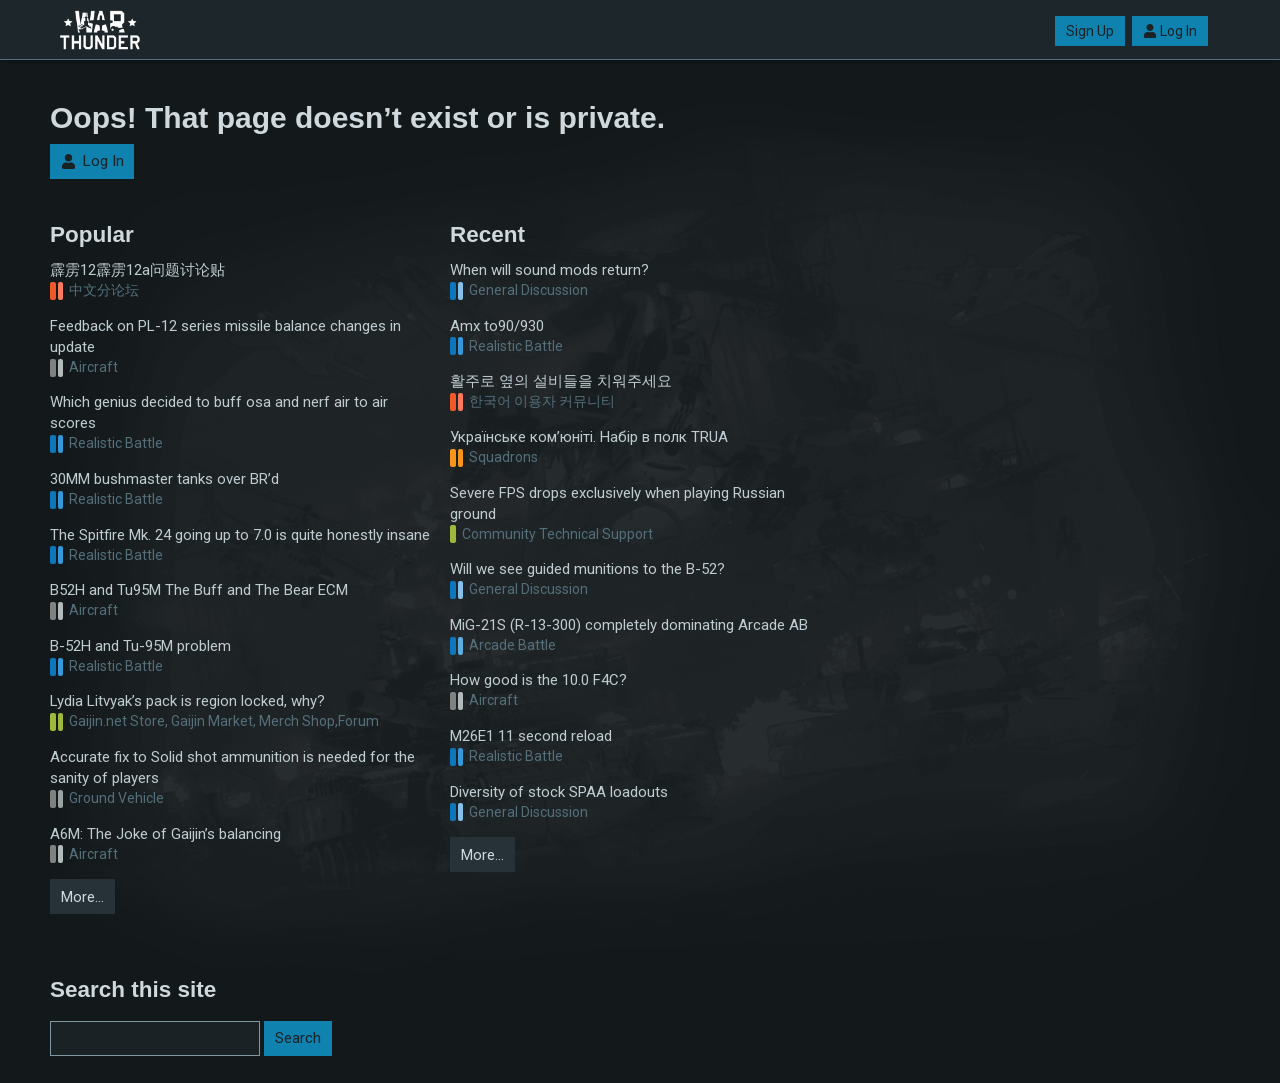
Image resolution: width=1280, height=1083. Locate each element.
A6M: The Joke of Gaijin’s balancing (165, 834)
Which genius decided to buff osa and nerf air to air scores (219, 412)
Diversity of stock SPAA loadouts (559, 792)
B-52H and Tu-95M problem (140, 646)
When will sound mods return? (549, 270)
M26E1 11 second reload (531, 736)
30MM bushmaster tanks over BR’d (164, 479)
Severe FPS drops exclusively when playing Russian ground (617, 503)
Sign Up (1090, 31)
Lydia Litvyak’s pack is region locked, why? (187, 701)
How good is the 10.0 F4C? (538, 680)
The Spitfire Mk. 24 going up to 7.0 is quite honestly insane (240, 535)
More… (82, 897)
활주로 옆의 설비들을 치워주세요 (561, 381)
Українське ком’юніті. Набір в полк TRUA (589, 437)
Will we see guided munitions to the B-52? (587, 569)
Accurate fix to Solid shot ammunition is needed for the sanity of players (232, 767)
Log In (1170, 31)
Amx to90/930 (497, 326)
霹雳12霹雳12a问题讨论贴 (137, 270)
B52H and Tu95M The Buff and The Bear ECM (199, 590)
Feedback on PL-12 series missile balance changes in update (225, 336)
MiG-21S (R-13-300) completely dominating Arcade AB (629, 625)
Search (298, 1038)
